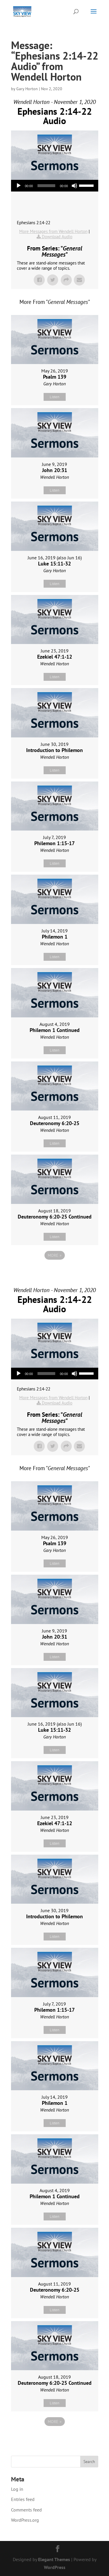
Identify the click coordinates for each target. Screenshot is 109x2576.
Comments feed (26, 2510)
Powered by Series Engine (54, 1271)
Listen (54, 396)
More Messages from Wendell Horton (53, 231)
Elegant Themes (54, 2559)
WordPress (54, 2567)
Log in (17, 2489)
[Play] (19, 186)
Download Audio (57, 236)
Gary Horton (27, 88)
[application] (54, 186)
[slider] (46, 185)
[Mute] (74, 186)
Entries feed (23, 2499)
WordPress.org (25, 2520)
